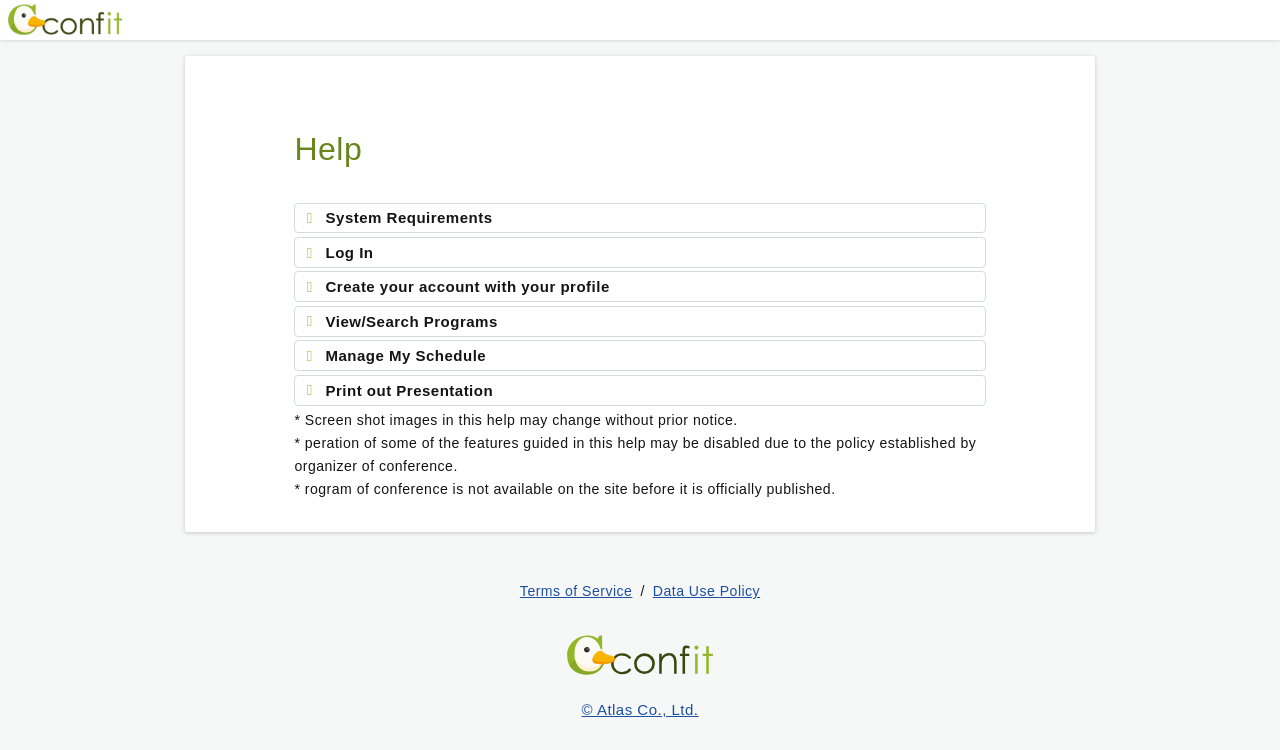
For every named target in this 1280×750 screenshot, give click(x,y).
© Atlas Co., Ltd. (640, 709)
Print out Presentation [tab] (410, 390)
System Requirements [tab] (409, 217)
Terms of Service (576, 591)
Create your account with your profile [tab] (468, 286)
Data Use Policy (706, 591)
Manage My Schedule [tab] (406, 355)
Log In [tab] (350, 252)
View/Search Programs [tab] (412, 321)
